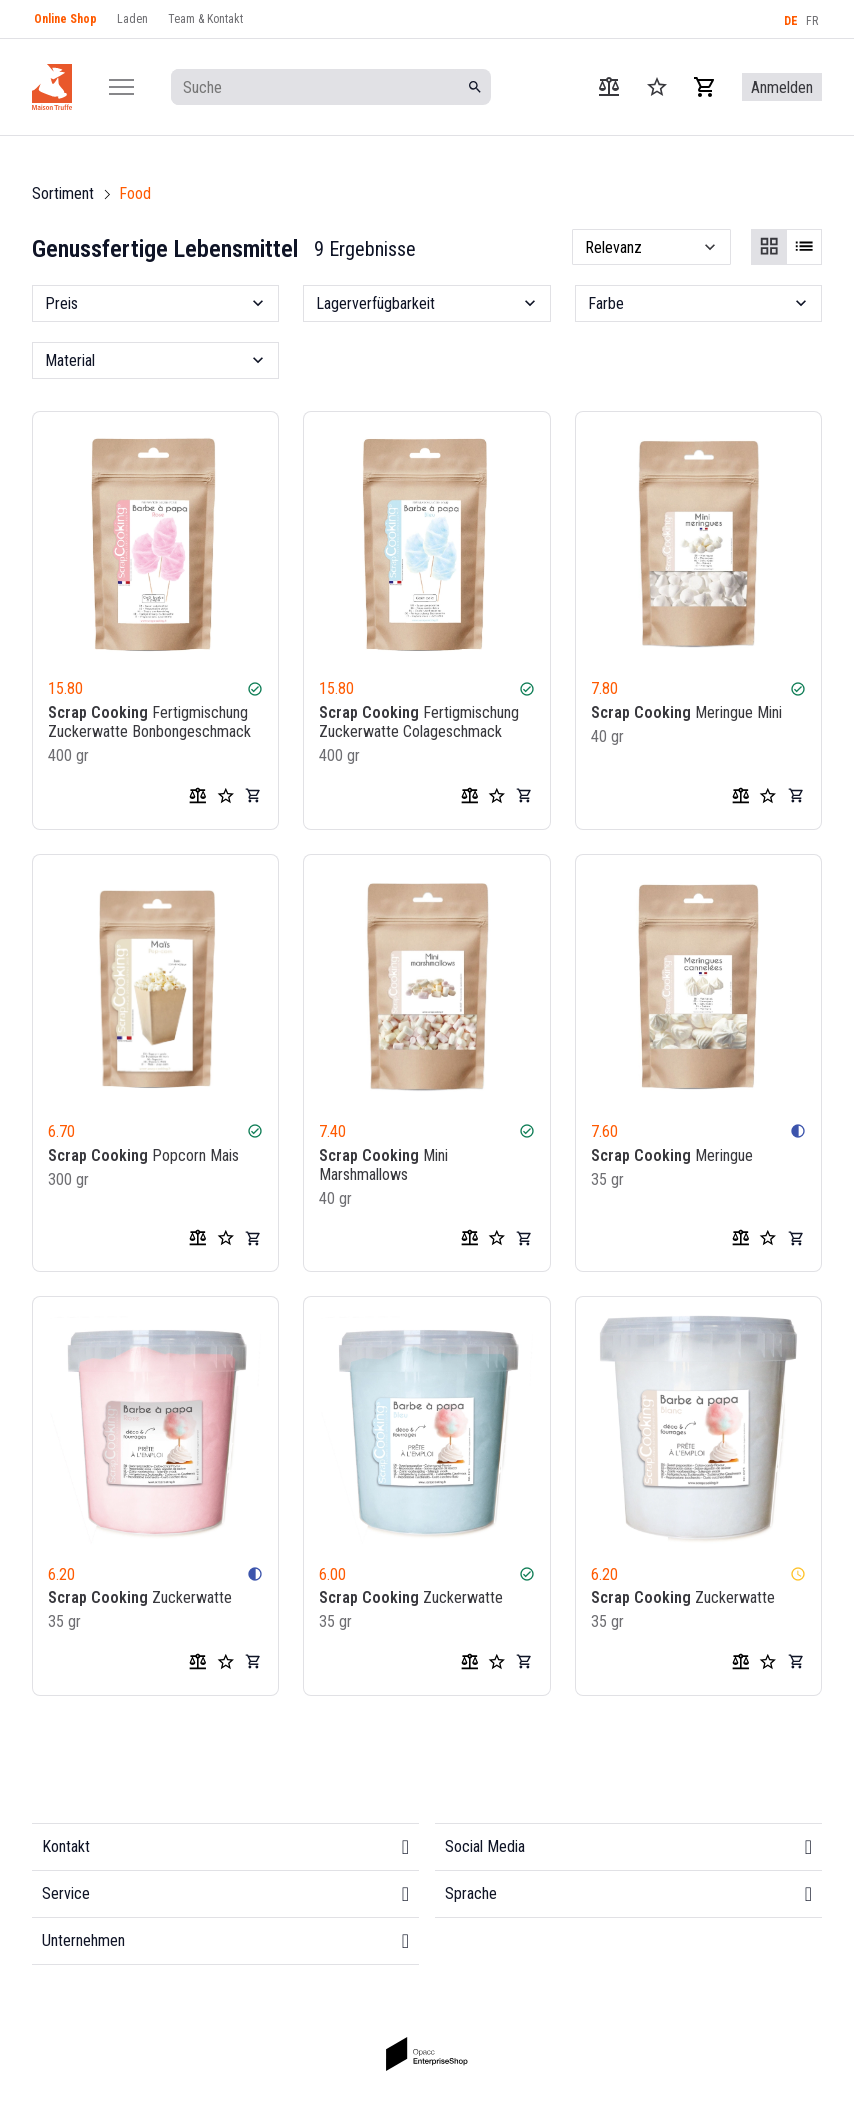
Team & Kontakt (205, 19)
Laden (132, 19)
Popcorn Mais (143, 1154)
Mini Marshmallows (383, 1164)
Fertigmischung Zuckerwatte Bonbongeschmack (149, 722)
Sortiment (63, 193)
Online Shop (65, 19)
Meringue (672, 1154)
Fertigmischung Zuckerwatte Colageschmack (419, 722)
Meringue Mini (686, 712)
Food (135, 193)
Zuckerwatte (140, 1597)
